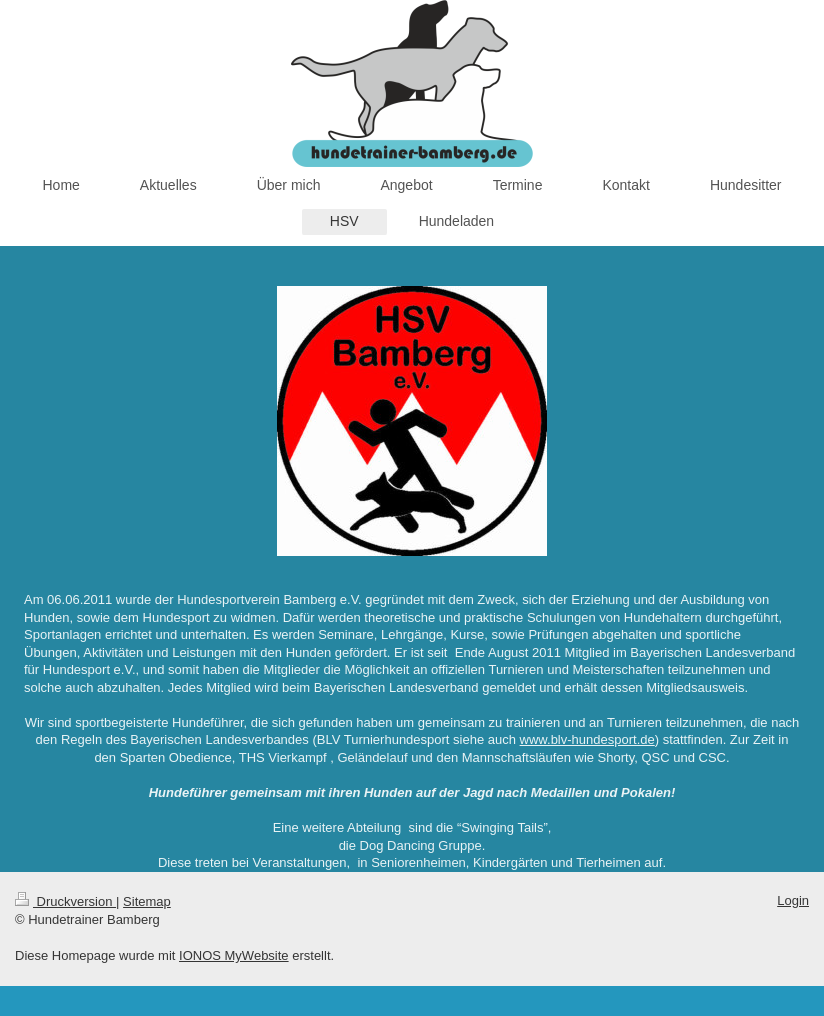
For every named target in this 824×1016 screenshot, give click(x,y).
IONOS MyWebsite (234, 955)
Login (793, 900)
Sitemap (147, 901)
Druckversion (65, 901)
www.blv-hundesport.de (587, 739)
